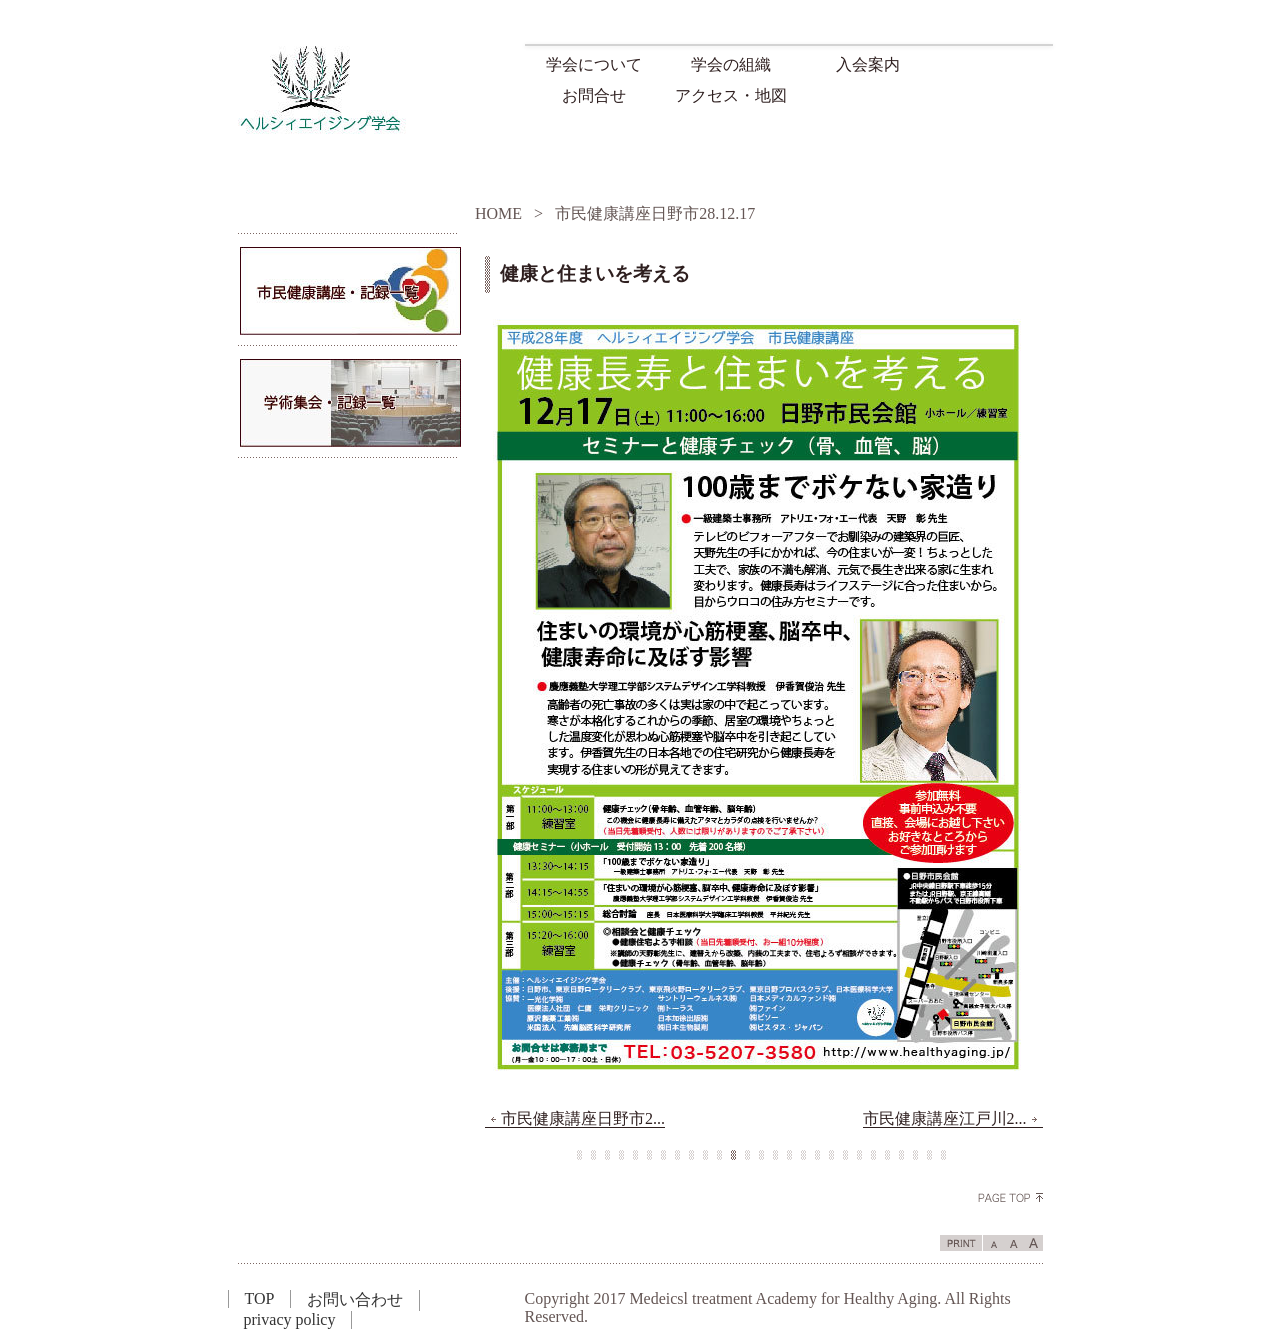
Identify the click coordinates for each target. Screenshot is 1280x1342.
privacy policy (290, 1319)
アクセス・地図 (731, 95)
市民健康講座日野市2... (575, 1119)
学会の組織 (731, 64)
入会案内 (868, 64)
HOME (498, 213)
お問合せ (594, 95)
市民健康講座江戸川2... (953, 1119)
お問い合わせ (355, 1299)
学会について (594, 64)
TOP (260, 1298)
